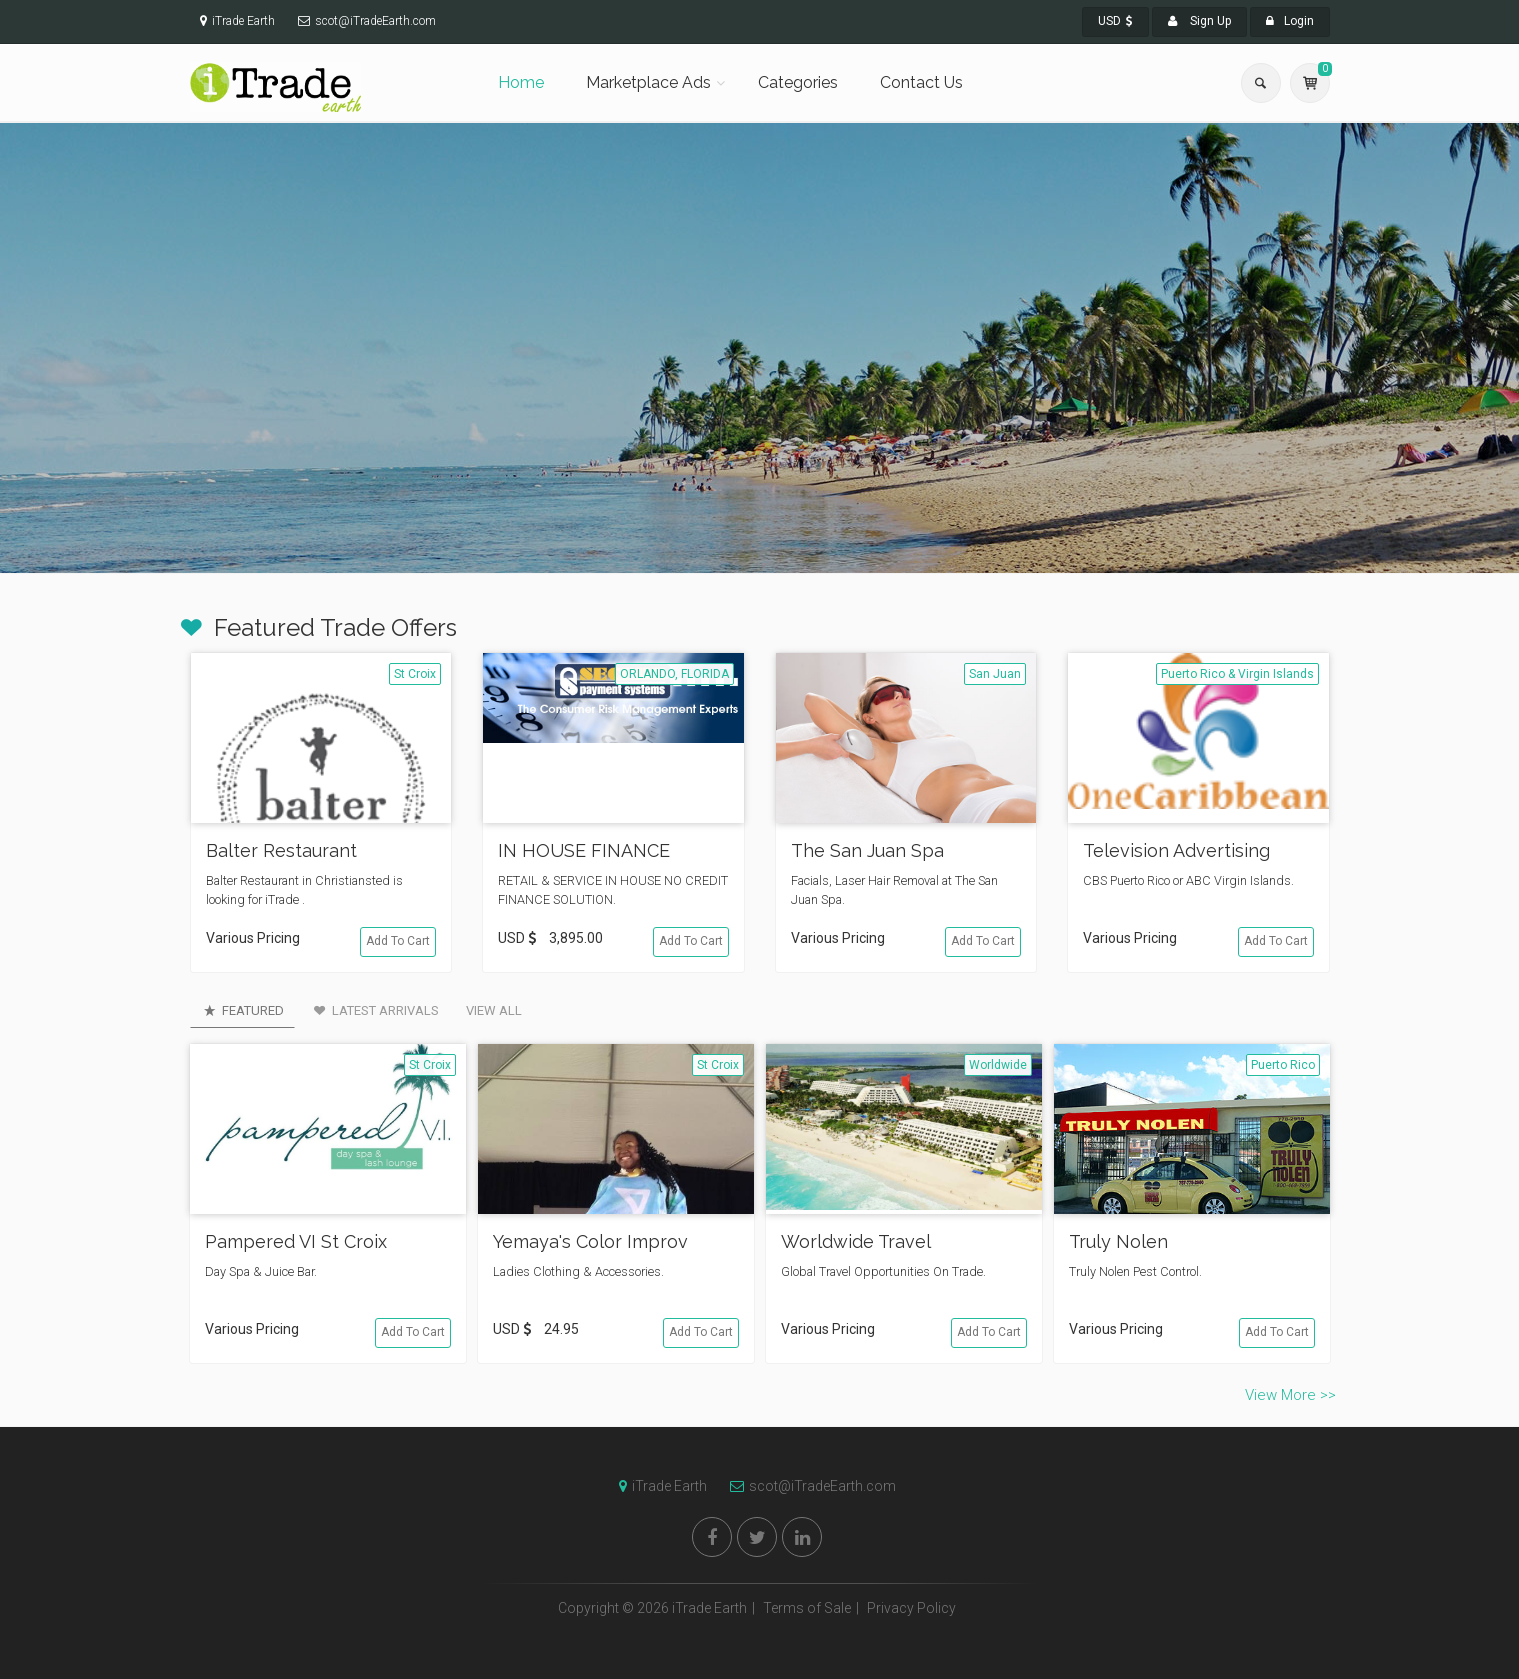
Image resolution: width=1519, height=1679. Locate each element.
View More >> (1290, 1395)
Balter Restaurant (281, 850)
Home (521, 82)
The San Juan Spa (867, 850)
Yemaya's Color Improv (590, 1241)
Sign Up (1199, 21)
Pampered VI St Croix (296, 1241)
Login (1290, 21)
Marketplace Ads (648, 82)
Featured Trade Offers (335, 627)
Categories (798, 82)
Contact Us (921, 82)
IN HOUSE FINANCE (584, 850)
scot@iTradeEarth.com (808, 1486)
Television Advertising (1176, 850)
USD (1115, 21)
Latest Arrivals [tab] (375, 1010)
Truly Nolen (1118, 1241)
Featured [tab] (242, 1010)
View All (494, 1010)
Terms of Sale (807, 1608)
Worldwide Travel (856, 1241)
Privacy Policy (911, 1608)
